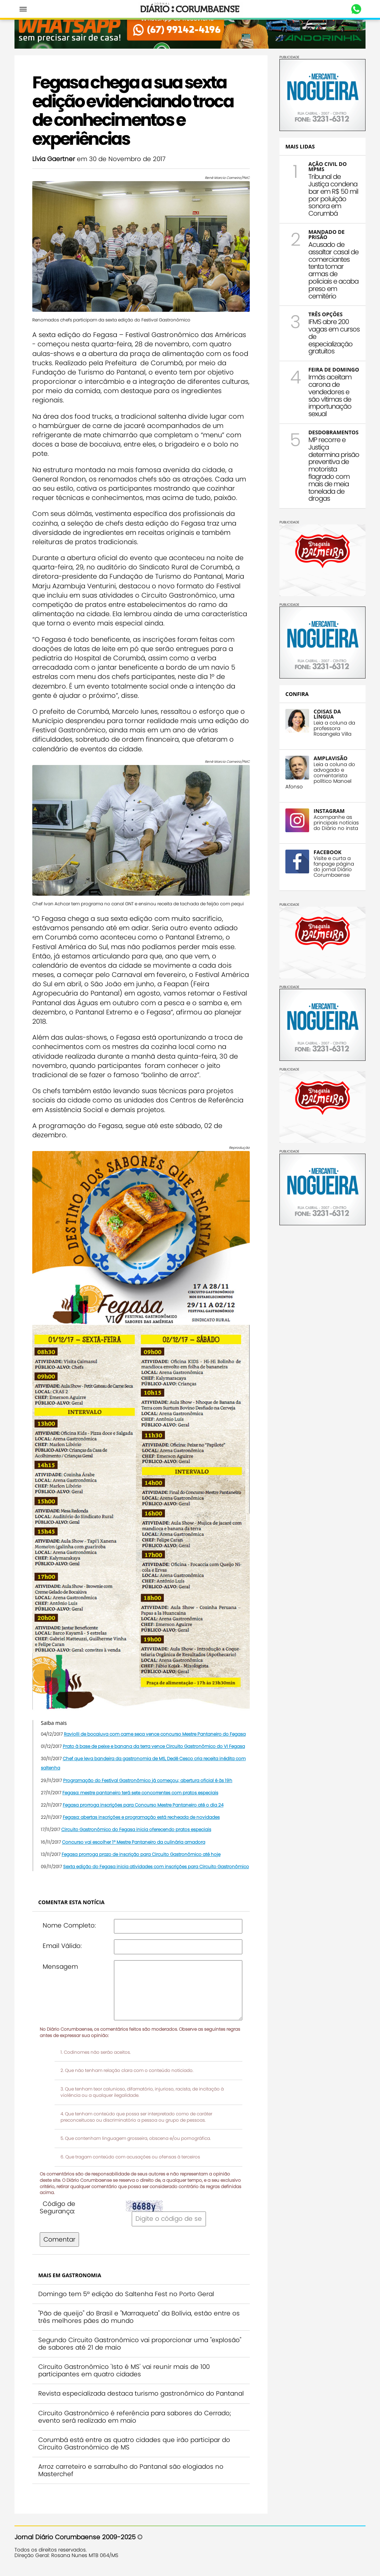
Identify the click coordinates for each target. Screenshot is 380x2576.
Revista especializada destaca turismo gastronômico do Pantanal (141, 2393)
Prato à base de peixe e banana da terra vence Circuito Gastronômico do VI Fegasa (154, 1746)
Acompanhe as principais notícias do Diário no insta (336, 823)
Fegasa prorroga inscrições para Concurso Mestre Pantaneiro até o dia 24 (143, 1805)
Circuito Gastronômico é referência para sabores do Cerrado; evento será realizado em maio (134, 2417)
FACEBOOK (327, 852)
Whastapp (356, 9)
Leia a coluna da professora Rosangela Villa (334, 728)
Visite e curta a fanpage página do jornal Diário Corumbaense (334, 867)
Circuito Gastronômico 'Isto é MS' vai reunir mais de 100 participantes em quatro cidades (124, 2370)
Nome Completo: (69, 1925)
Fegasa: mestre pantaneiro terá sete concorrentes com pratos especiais (140, 1792)
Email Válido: (62, 1945)
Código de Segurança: (57, 2207)
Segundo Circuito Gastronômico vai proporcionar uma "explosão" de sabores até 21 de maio (139, 2343)
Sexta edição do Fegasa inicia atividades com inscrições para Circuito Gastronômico (156, 1866)
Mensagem (60, 1966)
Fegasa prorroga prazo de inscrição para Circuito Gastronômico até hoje (141, 1854)
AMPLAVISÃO (330, 758)
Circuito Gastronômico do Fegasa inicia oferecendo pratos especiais (136, 1829)
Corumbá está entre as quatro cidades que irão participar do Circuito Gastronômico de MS (134, 2443)
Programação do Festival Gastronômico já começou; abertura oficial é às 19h (147, 1780)
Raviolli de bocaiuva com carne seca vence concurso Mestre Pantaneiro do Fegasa (155, 1734)
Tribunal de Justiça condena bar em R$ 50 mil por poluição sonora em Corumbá (333, 195)
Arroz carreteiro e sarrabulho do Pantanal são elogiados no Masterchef (130, 2470)
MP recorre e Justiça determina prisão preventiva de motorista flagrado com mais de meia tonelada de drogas (333, 469)
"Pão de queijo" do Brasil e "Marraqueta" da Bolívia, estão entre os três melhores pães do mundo (139, 2317)
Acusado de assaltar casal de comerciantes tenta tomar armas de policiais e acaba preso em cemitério (333, 270)
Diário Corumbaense (190, 9)
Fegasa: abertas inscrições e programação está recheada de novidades (141, 1817)
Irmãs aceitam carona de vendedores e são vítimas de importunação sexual (329, 395)
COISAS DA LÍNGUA (327, 714)
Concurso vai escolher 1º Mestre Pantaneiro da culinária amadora (133, 1842)
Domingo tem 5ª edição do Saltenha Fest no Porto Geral (126, 2293)
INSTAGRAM (329, 810)
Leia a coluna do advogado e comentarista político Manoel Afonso (320, 775)
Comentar (59, 2239)
